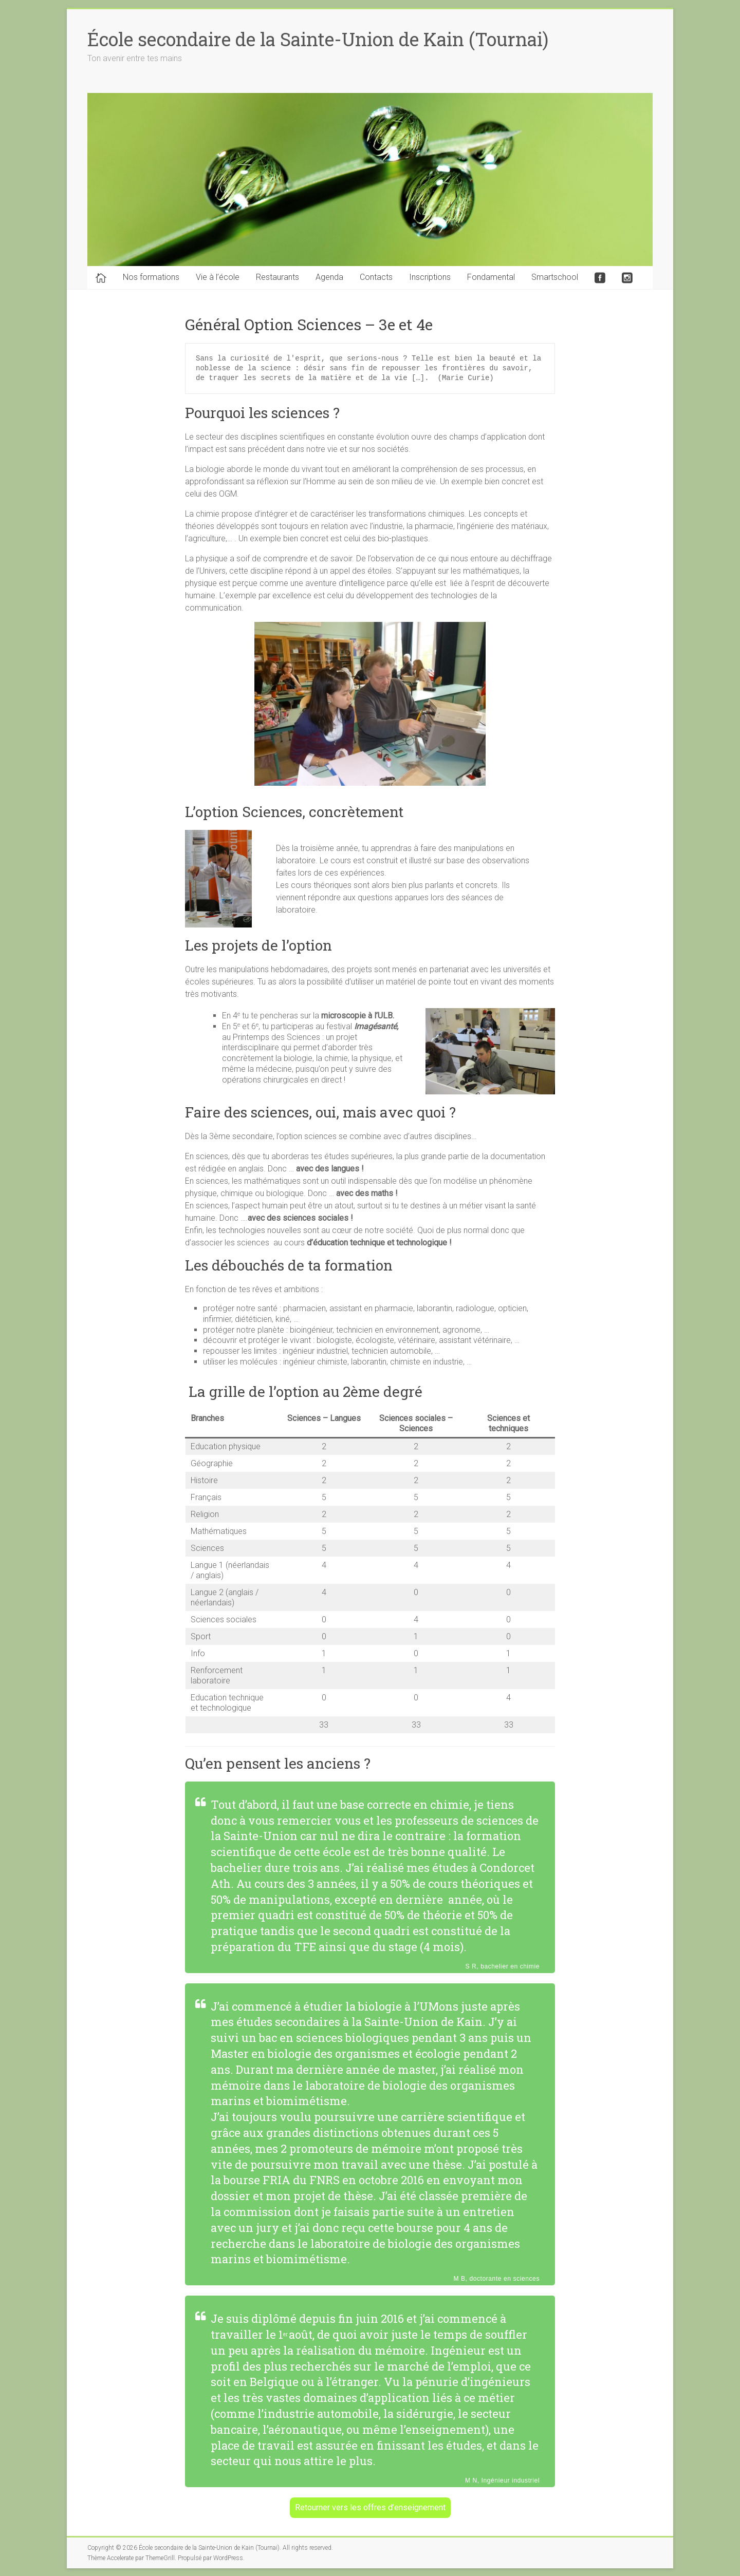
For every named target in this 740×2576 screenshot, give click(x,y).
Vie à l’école (217, 277)
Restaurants (277, 277)
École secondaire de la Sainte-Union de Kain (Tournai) (317, 39)
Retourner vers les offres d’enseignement (370, 2507)
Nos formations (151, 277)
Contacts (376, 277)
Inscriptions (430, 277)
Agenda (329, 277)
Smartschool (554, 277)
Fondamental (491, 277)
